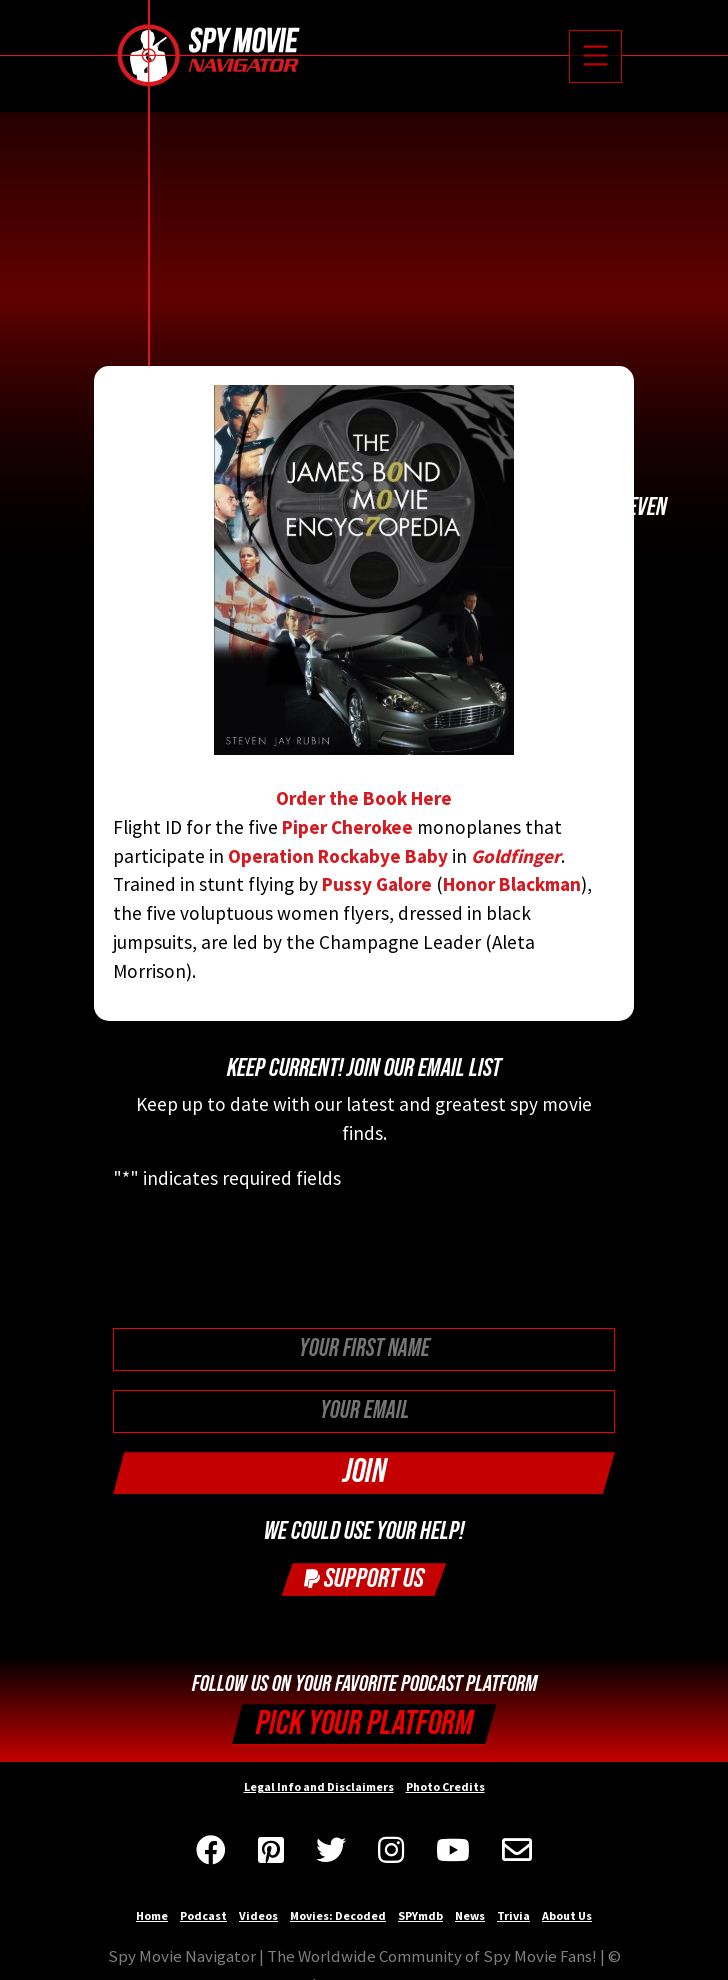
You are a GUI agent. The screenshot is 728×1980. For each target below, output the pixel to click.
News (470, 1915)
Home (152, 1915)
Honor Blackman (512, 884)
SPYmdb (420, 1915)
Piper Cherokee (347, 827)
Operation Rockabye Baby (338, 856)
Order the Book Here (364, 597)
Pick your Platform (364, 1723)
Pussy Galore (377, 884)
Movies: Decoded (338, 1915)
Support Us (364, 1578)
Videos (258, 1915)
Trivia (513, 1915)
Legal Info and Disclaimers (319, 1786)
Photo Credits (445, 1786)
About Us (567, 1915)
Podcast (203, 1915)
